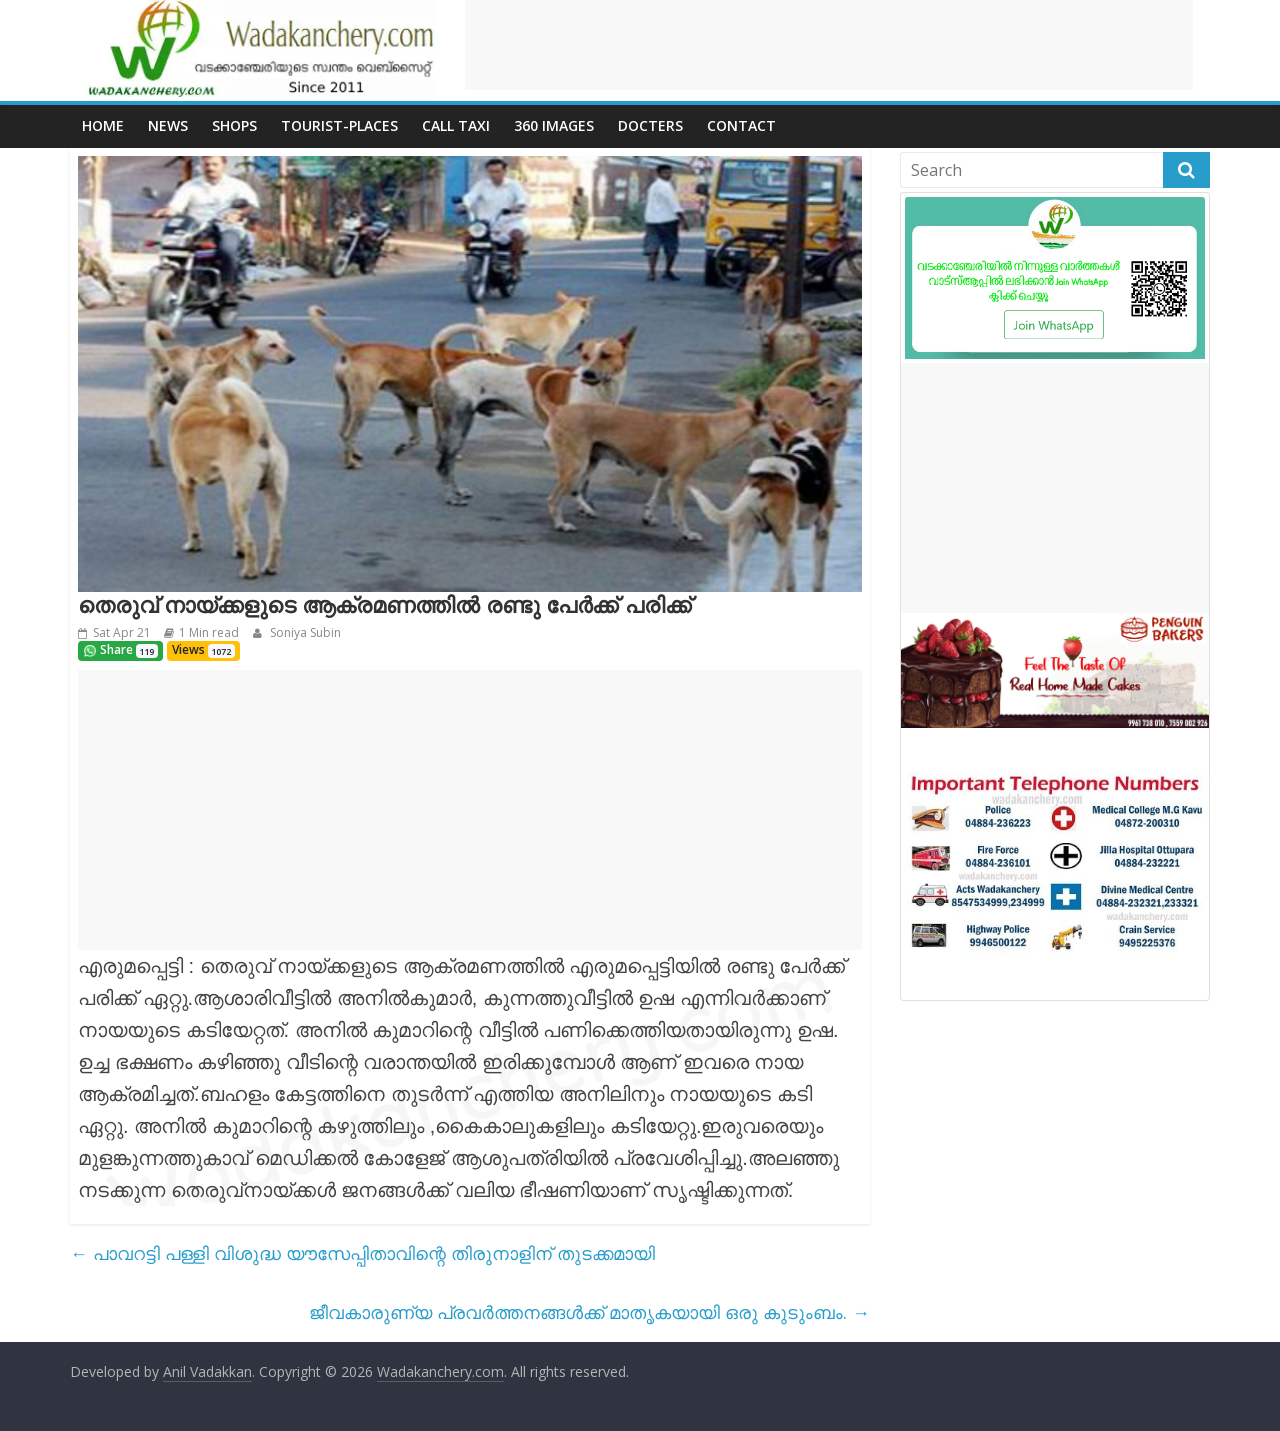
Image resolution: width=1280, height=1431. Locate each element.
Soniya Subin (304, 632)
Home (103, 125)
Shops (234, 125)
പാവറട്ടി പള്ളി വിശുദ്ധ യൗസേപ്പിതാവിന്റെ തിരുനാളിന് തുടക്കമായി (362, 1253)
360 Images (554, 125)
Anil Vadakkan (207, 1371)
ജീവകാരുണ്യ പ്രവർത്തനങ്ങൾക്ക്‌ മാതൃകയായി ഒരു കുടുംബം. (589, 1312)
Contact (741, 125)
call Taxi (456, 125)
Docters (650, 125)
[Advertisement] (829, 45)
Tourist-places (339, 125)
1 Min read (209, 632)
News (168, 125)
